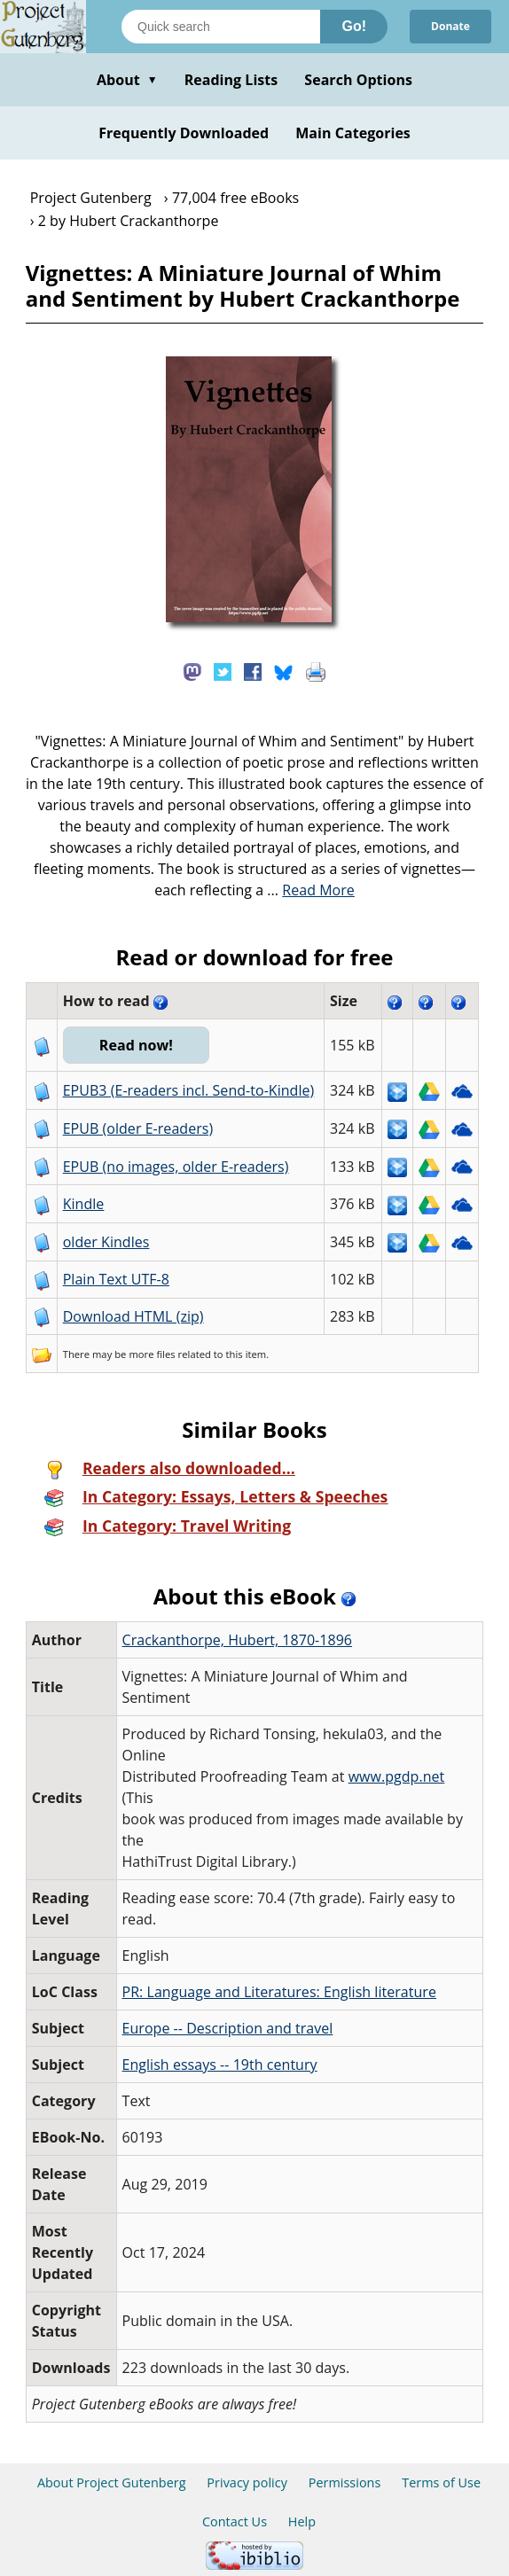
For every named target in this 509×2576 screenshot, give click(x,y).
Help (302, 2521)
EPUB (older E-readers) (138, 1128)
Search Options (358, 80)
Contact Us (234, 2521)
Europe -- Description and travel (227, 2028)
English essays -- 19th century (219, 2064)
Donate (450, 26)
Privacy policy (247, 2482)
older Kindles (106, 1242)
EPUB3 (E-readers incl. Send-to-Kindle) (189, 1090)
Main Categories (353, 133)
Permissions (345, 2482)
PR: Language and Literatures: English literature (279, 1992)
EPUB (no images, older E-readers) (176, 1166)
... (311, 890)
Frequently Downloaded (183, 133)
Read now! (136, 1045)
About (127, 79)
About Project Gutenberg (111, 2482)
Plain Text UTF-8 (116, 1279)
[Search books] (220, 26)
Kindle (84, 1204)
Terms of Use (441, 2482)
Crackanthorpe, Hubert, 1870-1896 (237, 1640)
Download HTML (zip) (133, 1316)
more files (152, 1354)
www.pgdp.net (396, 1776)
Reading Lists (231, 80)
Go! (353, 26)
